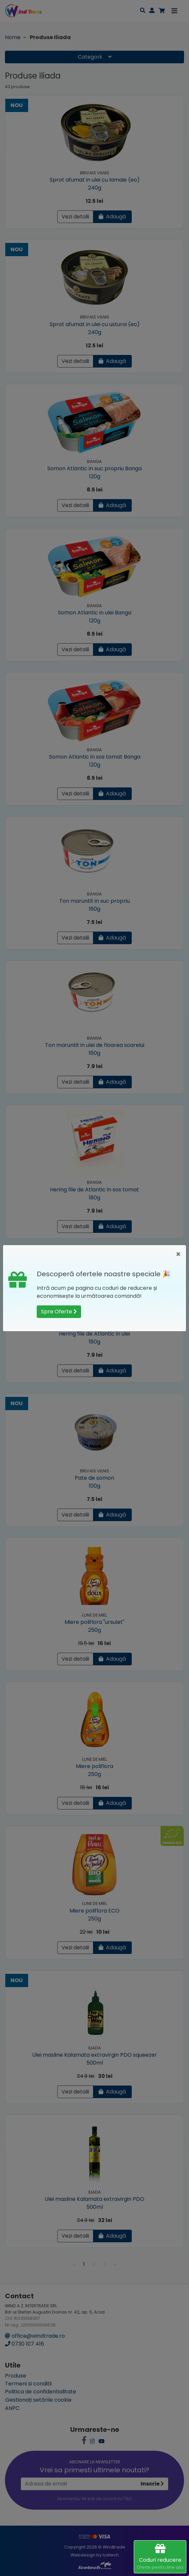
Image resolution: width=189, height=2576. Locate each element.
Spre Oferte (59, 1311)
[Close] (178, 1254)
